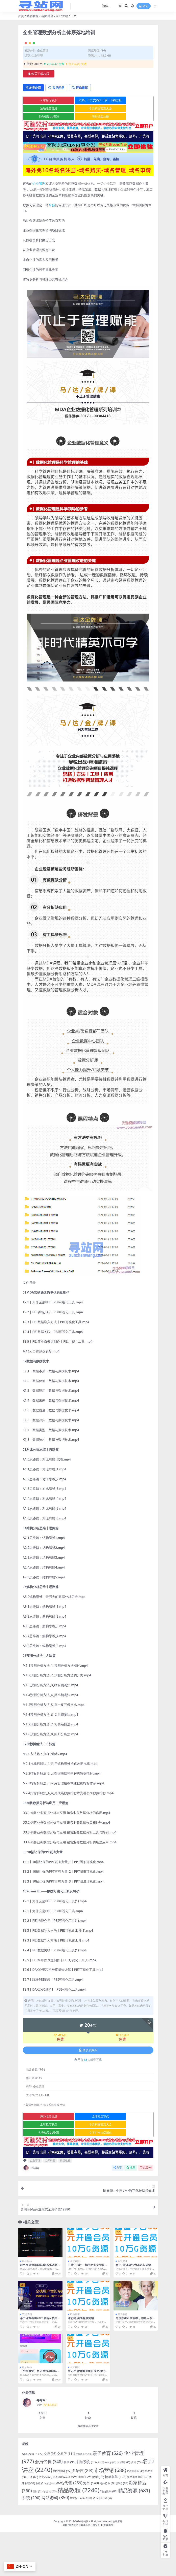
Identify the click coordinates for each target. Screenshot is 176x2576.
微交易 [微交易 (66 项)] (45, 2521)
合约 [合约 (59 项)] (136, 2506)
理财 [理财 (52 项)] (38, 2535)
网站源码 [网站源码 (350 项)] (55, 2542)
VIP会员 (60, 2079)
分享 (118, 2211)
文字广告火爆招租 (88, 2176)
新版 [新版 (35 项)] (50, 2527)
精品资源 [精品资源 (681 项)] (134, 2534)
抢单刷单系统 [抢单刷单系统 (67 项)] (137, 2521)
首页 (21, 16)
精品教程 (32, 16)
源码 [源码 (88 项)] (122, 2527)
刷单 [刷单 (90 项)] (69, 2506)
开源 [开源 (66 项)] (32, 2521)
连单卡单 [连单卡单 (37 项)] (105, 2542)
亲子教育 (122, 2358)
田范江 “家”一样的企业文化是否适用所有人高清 (87, 2310)
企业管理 (62, 16)
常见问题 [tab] (58, 132)
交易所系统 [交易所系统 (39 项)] (83, 2498)
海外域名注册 (88, 160)
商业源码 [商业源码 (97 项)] (62, 2515)
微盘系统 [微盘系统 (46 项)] (60, 2521)
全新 (52, 249)
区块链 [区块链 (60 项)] (123, 2506)
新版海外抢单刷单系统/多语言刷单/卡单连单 (39, 2310)
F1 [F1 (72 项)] (38, 2498)
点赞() (145, 2211)
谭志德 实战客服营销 (81, 2362)
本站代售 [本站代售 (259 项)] (69, 2527)
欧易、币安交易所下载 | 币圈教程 (88, 144)
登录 (143, 6)
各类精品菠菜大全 (88, 152)
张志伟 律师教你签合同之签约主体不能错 (88, 2416)
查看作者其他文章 (88, 2470)
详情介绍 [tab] (34, 132)
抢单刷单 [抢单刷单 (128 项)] (115, 2521)
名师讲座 (47, 16)
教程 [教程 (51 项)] (41, 2527)
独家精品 (27, 2305)
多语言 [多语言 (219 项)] (83, 2514)
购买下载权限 (38, 117)
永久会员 (122, 2079)
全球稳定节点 (44, 144)
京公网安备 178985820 (100, 2569)
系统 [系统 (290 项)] (31, 2542)
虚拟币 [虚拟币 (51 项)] (91, 2542)
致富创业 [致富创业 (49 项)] (77, 2542)
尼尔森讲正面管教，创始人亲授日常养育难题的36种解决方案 (135, 2363)
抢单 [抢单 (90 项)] (98, 2521)
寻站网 (31, 2212)
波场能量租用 (44, 152)
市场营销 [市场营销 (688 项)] (110, 2514)
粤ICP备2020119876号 (75, 2569)
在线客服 (117, 2565)
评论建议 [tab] (83, 132)
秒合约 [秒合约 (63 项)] (50, 2535)
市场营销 (27, 2358)
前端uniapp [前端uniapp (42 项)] (107, 2506)
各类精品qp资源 (44, 160)
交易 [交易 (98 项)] (50, 2498)
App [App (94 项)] (28, 2498)
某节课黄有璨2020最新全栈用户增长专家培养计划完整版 (40, 2363)
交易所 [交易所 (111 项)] (66, 2498)
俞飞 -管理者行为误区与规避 (133, 2309)
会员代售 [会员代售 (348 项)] (48, 2506)
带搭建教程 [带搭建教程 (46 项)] (135, 2515)
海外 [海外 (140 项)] (91, 2527)
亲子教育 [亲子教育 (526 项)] (107, 2497)
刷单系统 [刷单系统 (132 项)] (87, 2506)
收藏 (130, 2211)
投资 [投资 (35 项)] (72, 2521)
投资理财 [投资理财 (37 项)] (84, 2521)
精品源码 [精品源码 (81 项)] (108, 2535)
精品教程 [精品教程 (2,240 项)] (78, 2534)
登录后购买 (88, 2094)
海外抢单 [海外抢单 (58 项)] (107, 2527)
